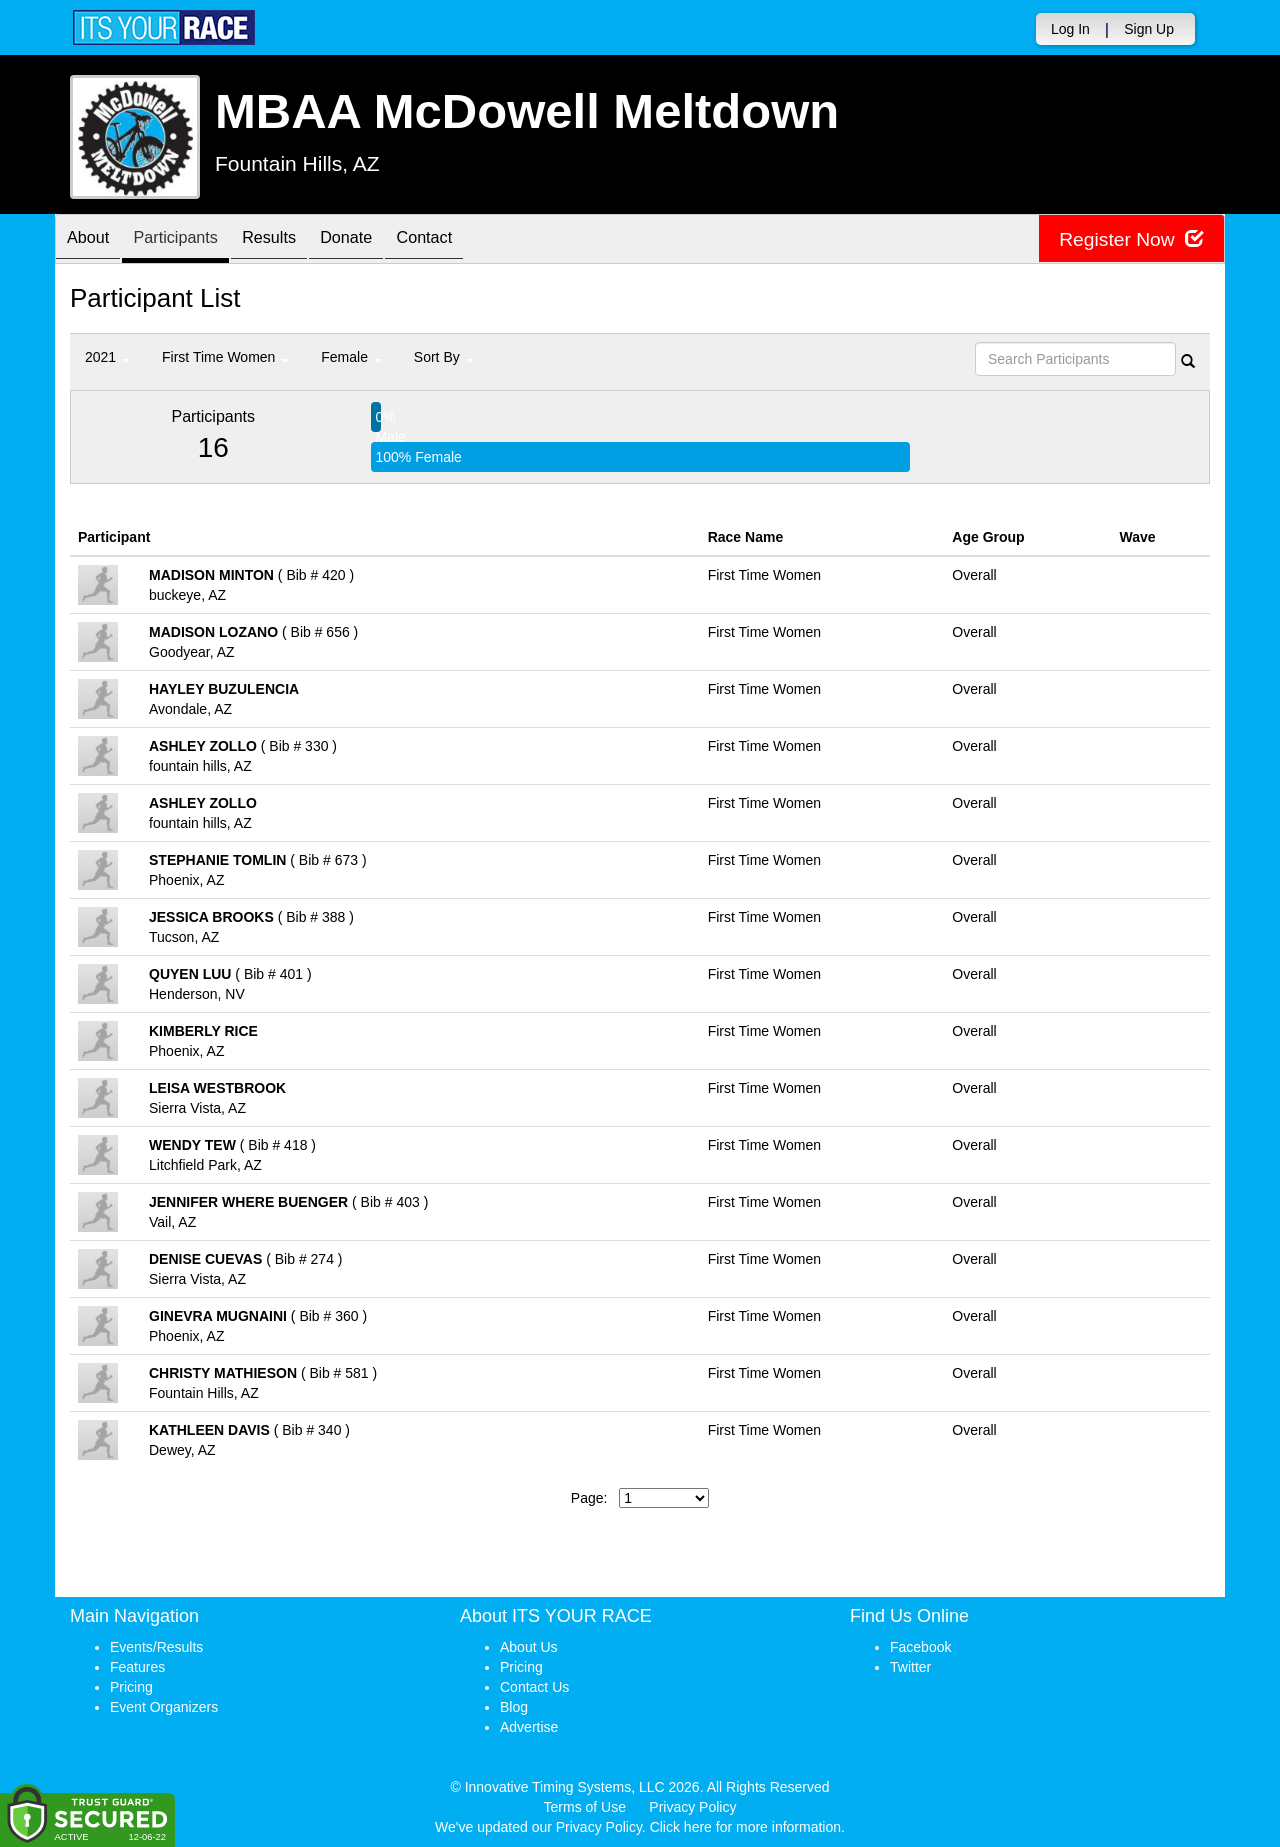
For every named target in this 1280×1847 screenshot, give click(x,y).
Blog (514, 1707)
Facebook (920, 1647)
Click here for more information (745, 1827)
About (93, 240)
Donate (382, 240)
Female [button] (351, 357)
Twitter (910, 1667)
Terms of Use (585, 1807)
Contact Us (534, 1687)
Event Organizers (164, 1707)
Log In (1070, 29)
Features (137, 1667)
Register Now (1128, 239)
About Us (529, 1647)
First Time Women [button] (225, 357)
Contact (470, 240)
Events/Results (156, 1647)
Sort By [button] (444, 357)
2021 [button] (107, 357)
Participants (191, 240)
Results (295, 240)
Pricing (131, 1687)
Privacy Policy (692, 1807)
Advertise (529, 1727)
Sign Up (1149, 29)
